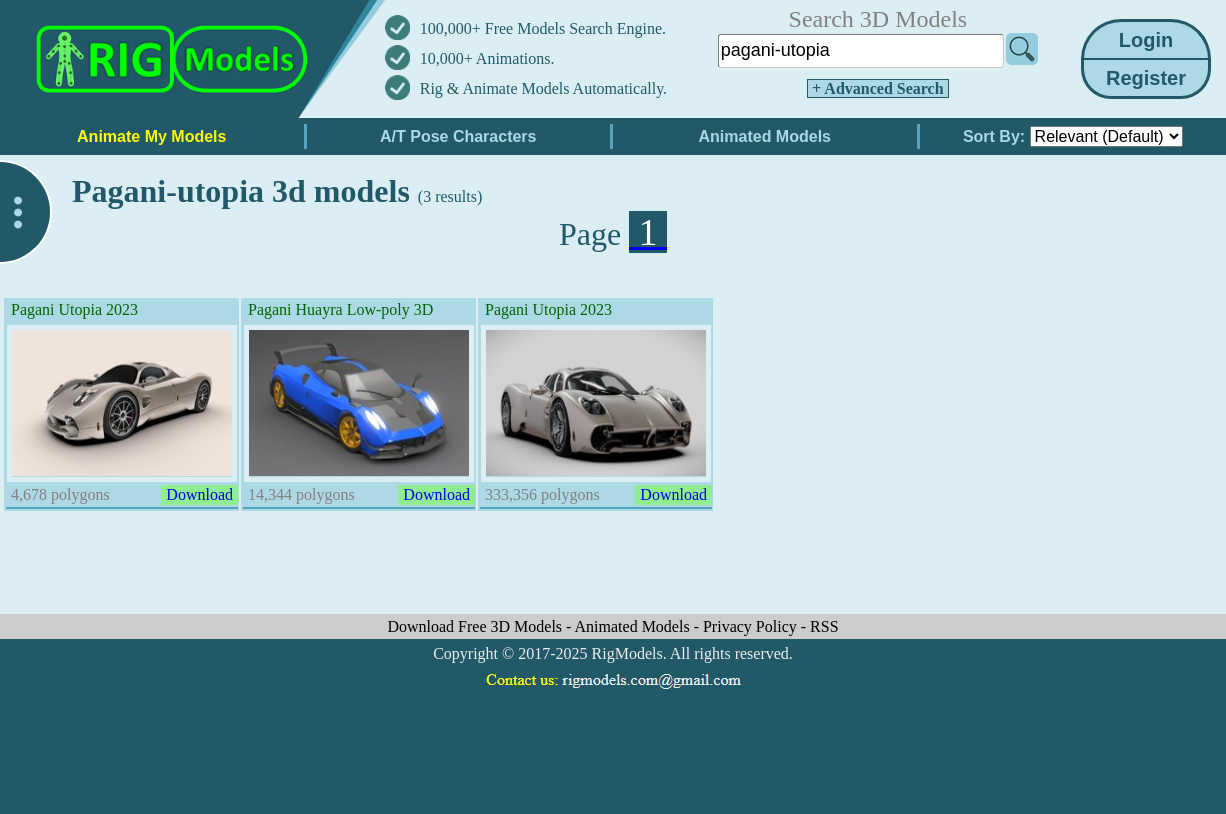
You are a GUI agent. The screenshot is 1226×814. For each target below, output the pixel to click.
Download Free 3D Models (476, 626)
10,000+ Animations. (487, 58)
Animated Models (634, 626)
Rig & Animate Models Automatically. (543, 88)
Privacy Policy (752, 626)
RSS (824, 626)
